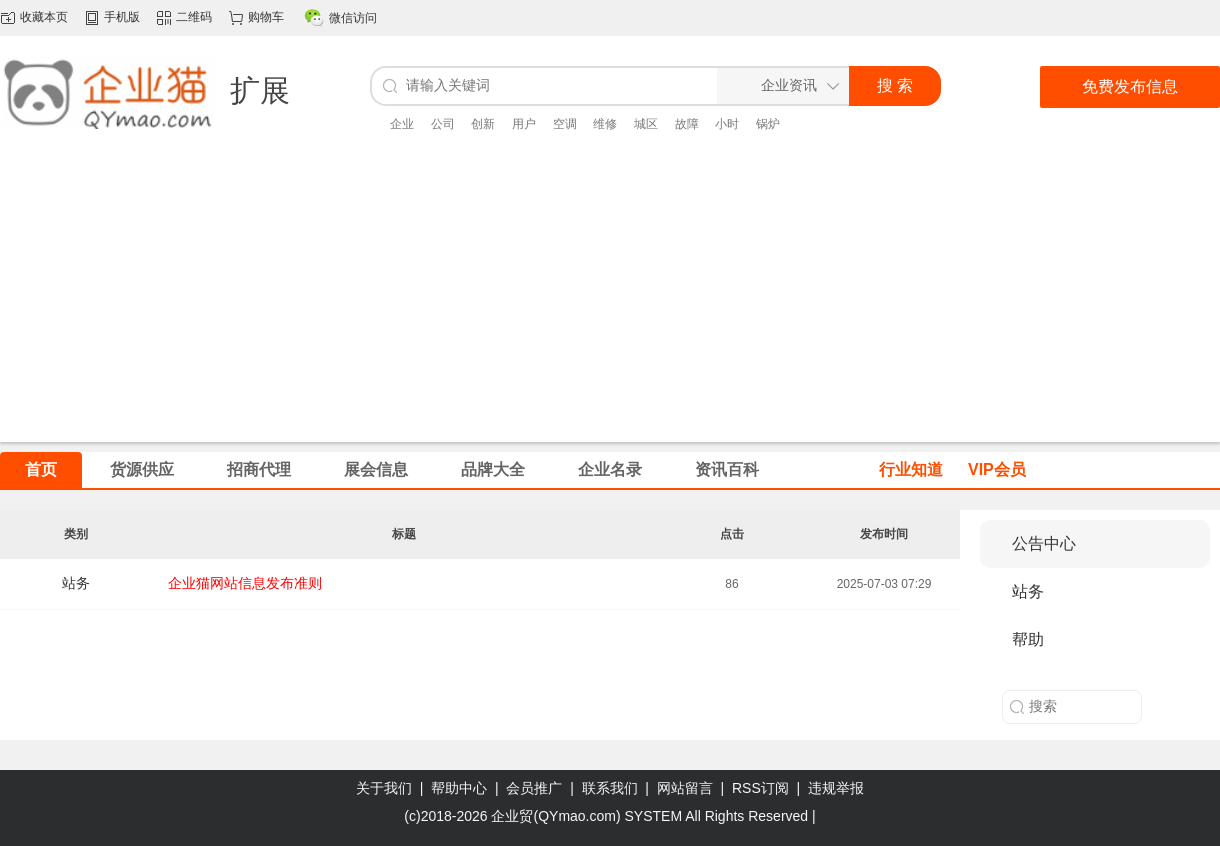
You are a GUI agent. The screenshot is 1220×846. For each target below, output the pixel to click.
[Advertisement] (610, 302)
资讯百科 (727, 469)
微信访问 (353, 18)
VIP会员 (997, 469)
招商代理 (259, 469)
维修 (605, 124)
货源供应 (142, 469)
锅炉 (768, 124)
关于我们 (384, 788)
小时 (727, 124)
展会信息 (376, 469)
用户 (524, 124)
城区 (646, 124)
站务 (76, 583)
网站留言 (685, 788)
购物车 (266, 17)
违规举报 (836, 788)
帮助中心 (459, 788)
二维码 (194, 17)
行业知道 (911, 469)
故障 (687, 124)
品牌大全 (493, 469)
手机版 (122, 17)
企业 (402, 124)
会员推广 (534, 788)
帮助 (1028, 639)
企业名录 (610, 469)
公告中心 (1044, 543)
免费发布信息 (1130, 86)
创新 (483, 124)
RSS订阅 (760, 788)
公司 (443, 124)
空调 (565, 124)
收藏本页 (44, 17)
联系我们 (610, 788)
